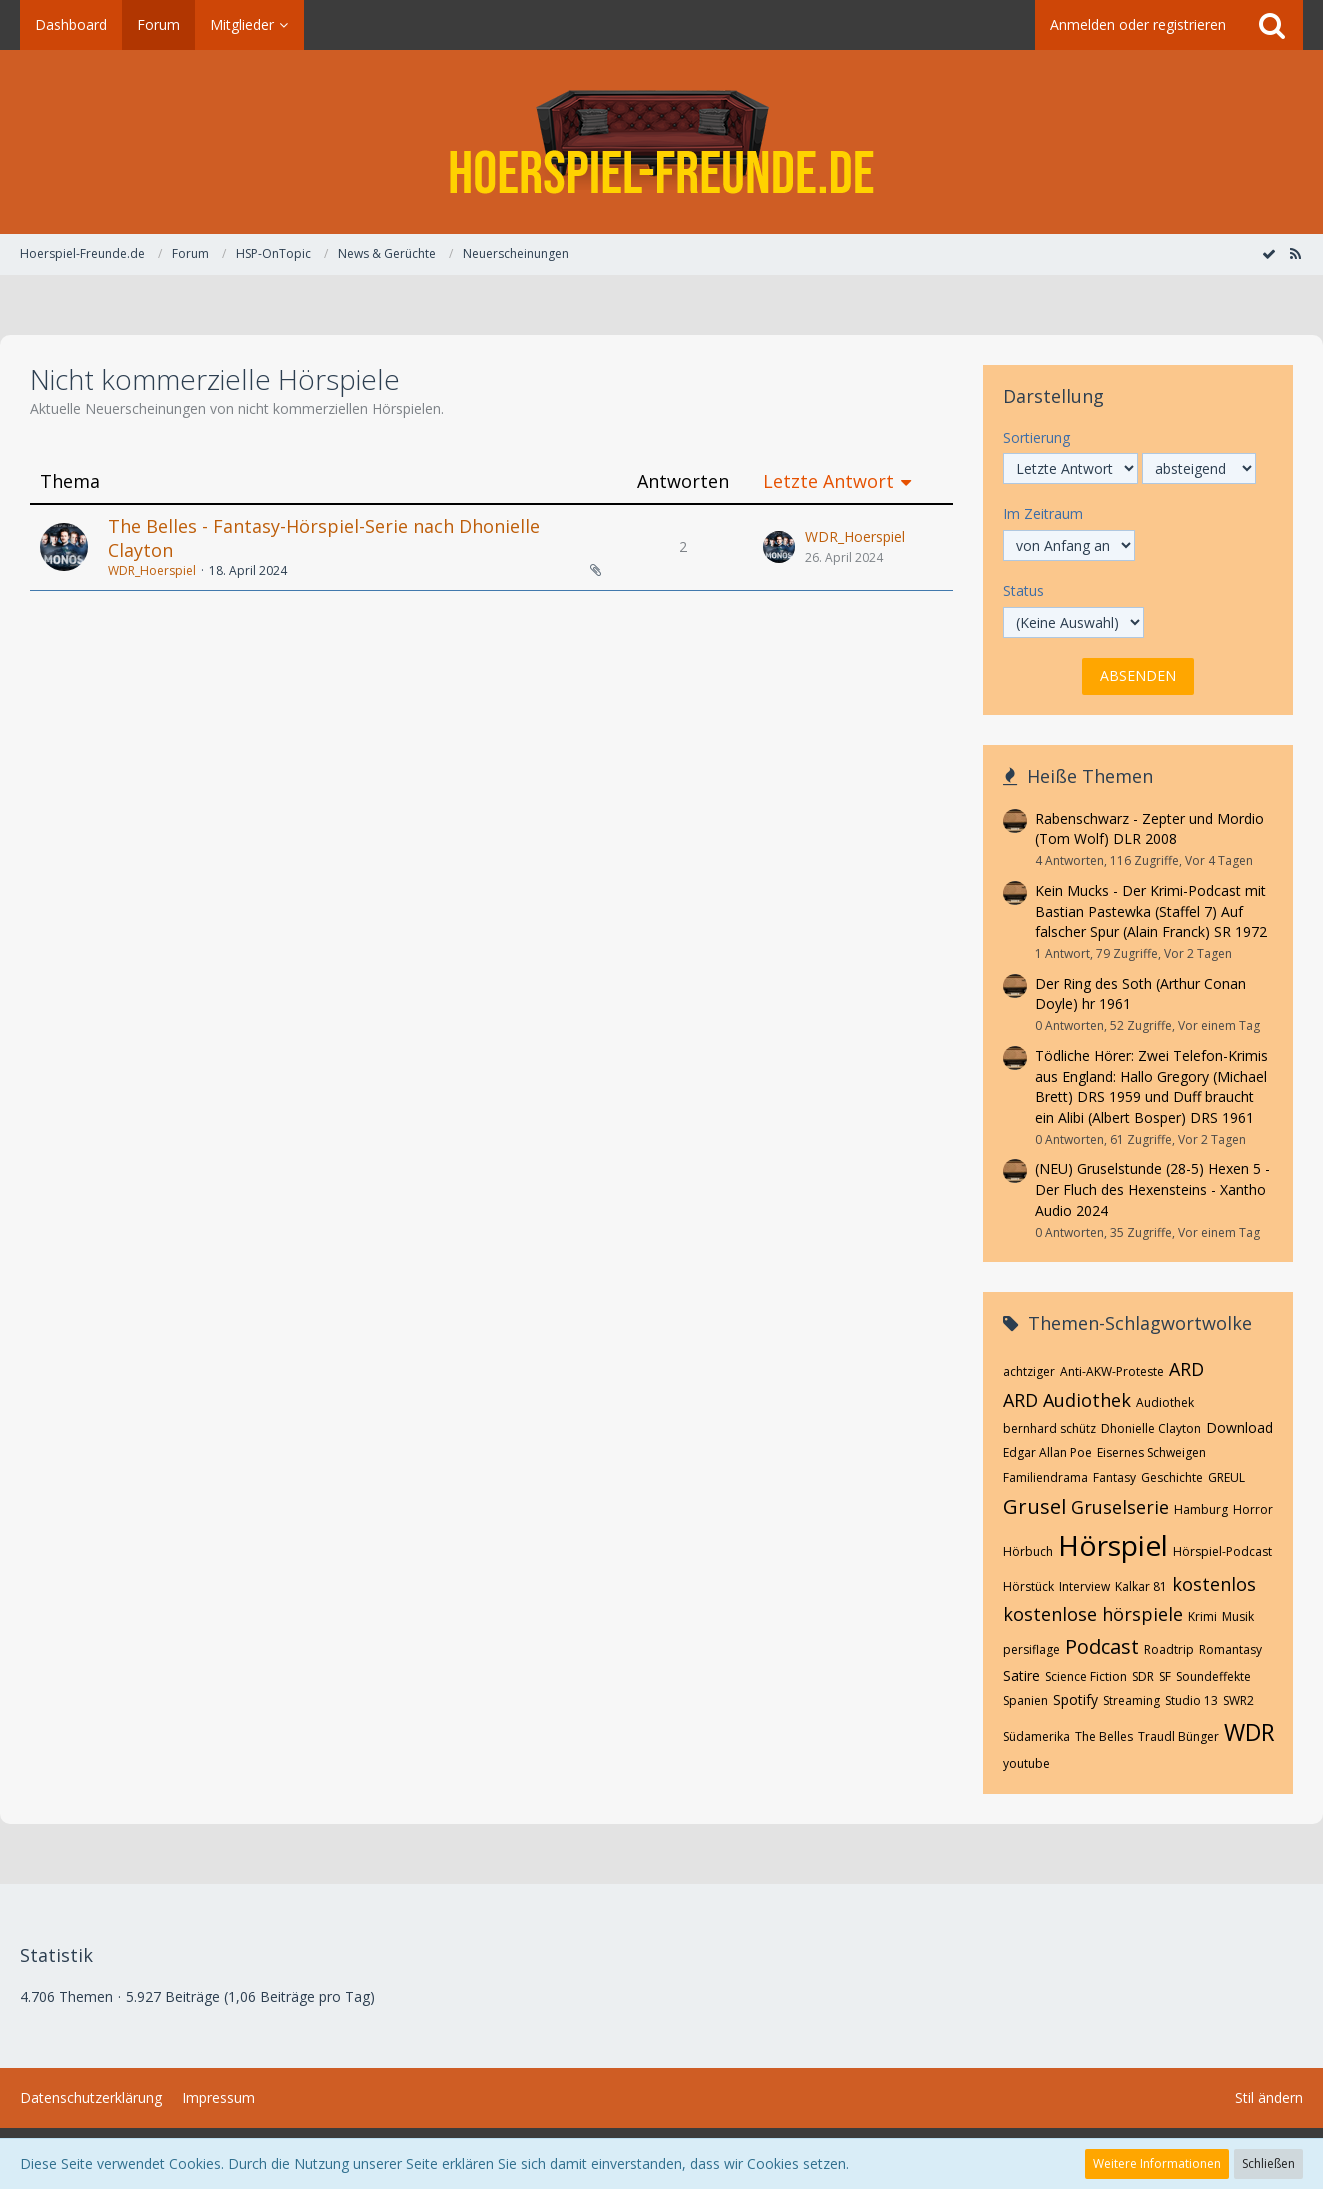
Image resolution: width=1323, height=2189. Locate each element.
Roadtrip (1169, 1649)
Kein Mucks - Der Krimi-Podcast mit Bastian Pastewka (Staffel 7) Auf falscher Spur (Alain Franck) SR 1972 (1151, 911)
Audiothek (1165, 1402)
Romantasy (1230, 1649)
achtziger (1029, 1371)
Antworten (683, 481)
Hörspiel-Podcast (1222, 1551)
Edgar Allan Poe (1047, 1452)
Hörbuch (1028, 1551)
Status (1023, 590)
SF (1165, 1676)
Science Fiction (1086, 1676)
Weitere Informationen (1157, 2163)
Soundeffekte (1213, 1676)
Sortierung (1036, 437)
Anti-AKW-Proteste (1112, 1371)
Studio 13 (1191, 1700)
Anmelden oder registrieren (1138, 24)
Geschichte (1172, 1477)
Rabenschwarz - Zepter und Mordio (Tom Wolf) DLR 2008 (1149, 829)
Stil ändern (1269, 2097)
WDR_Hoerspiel (152, 570)
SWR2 (1238, 1700)
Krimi (1202, 1616)
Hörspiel (1113, 1545)
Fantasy (1114, 1477)
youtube (1026, 1763)
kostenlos (1214, 1584)
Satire (1021, 1675)
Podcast (1102, 1646)
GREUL (1226, 1477)
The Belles (1104, 1736)
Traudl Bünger (1178, 1736)
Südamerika (1036, 1736)
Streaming (1131, 1700)
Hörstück (1028, 1586)
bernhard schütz (1049, 1428)
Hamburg (1201, 1509)
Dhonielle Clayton (1151, 1428)
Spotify (1075, 1699)
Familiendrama (1045, 1477)
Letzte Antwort (828, 481)
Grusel (1034, 1506)
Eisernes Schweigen (1151, 1452)
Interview (1084, 1586)
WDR (1249, 1732)
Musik (1238, 1616)
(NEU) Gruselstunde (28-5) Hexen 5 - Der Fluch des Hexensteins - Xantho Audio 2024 (1152, 1189)
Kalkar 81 (1141, 1586)
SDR (1143, 1676)
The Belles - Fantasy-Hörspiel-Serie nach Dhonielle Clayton (324, 538)
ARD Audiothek (1067, 1400)
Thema (70, 481)
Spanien (1025, 1700)
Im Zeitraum (1043, 513)
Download (1239, 1427)
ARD (1186, 1369)
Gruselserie (1120, 1507)
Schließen (1268, 2163)
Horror (1253, 1509)
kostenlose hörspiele (1093, 1614)
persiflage (1031, 1649)
